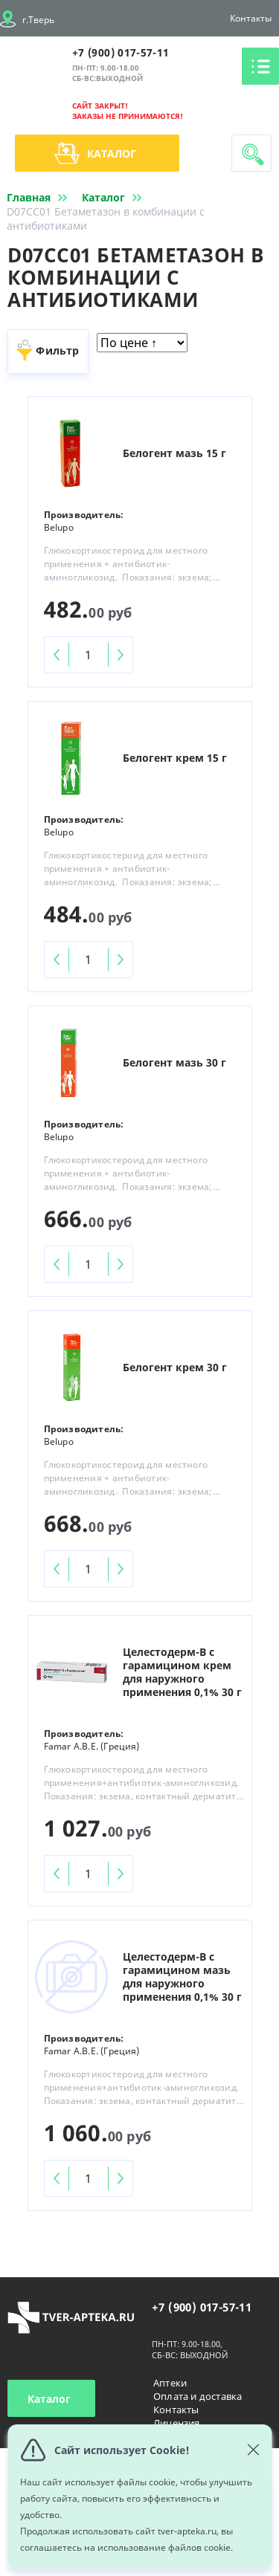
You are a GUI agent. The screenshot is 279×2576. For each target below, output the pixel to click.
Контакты (251, 18)
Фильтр (57, 350)
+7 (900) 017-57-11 (120, 52)
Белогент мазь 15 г (174, 453)
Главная (40, 197)
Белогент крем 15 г (175, 758)
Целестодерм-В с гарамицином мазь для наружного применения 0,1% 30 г (182, 1977)
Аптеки (170, 2382)
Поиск (253, 154)
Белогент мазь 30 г (174, 1062)
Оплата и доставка (197, 2396)
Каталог (95, 153)
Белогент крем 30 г (175, 1367)
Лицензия (176, 2423)
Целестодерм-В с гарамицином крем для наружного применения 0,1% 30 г (182, 1672)
